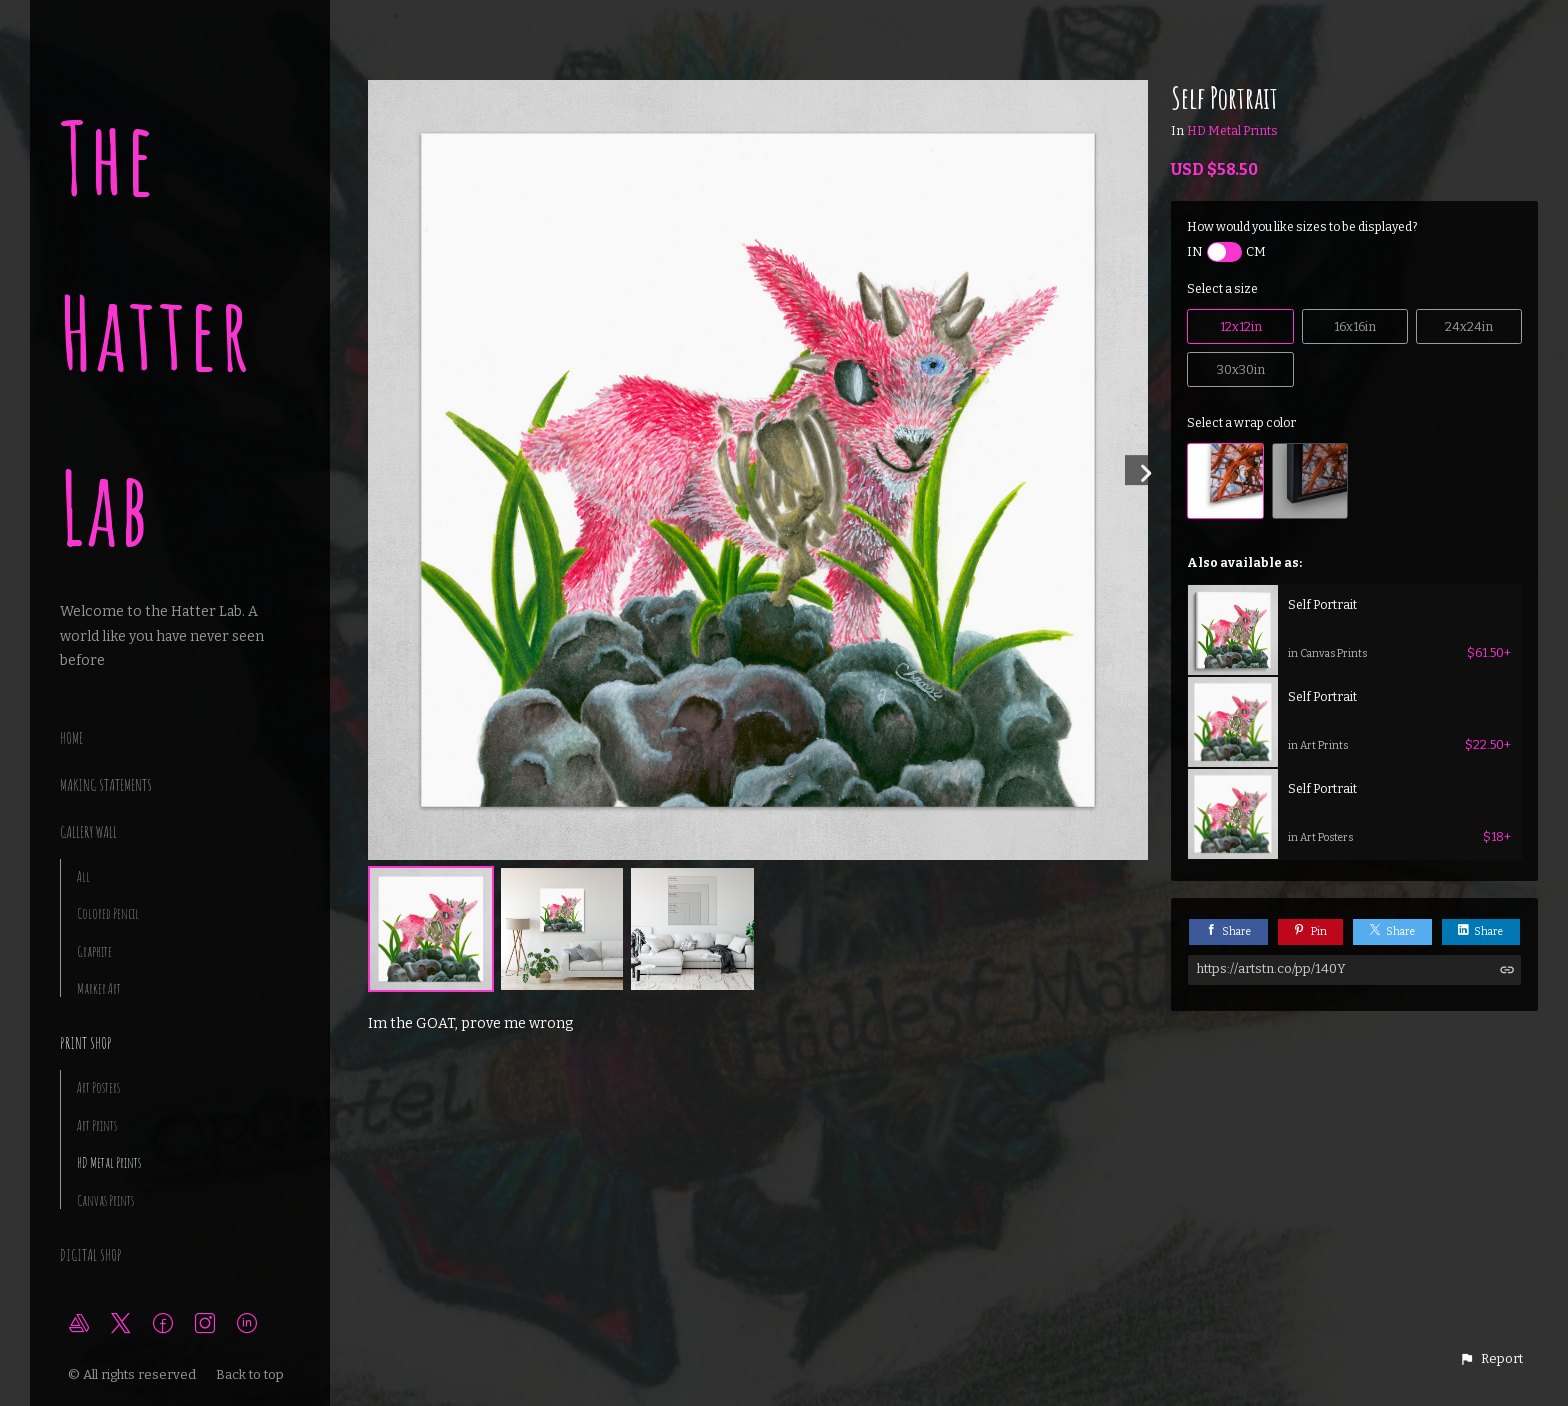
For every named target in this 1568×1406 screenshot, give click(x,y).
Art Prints (97, 1125)
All (83, 876)
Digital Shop (91, 1255)
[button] (1491, 1359)
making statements (106, 785)
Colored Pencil (108, 913)
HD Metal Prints (109, 1162)
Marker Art (99, 988)
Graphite (94, 951)
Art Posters (98, 1087)
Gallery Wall (88, 832)
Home (71, 738)
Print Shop (86, 1043)
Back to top (251, 1374)
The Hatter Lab (156, 332)
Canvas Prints (105, 1200)
